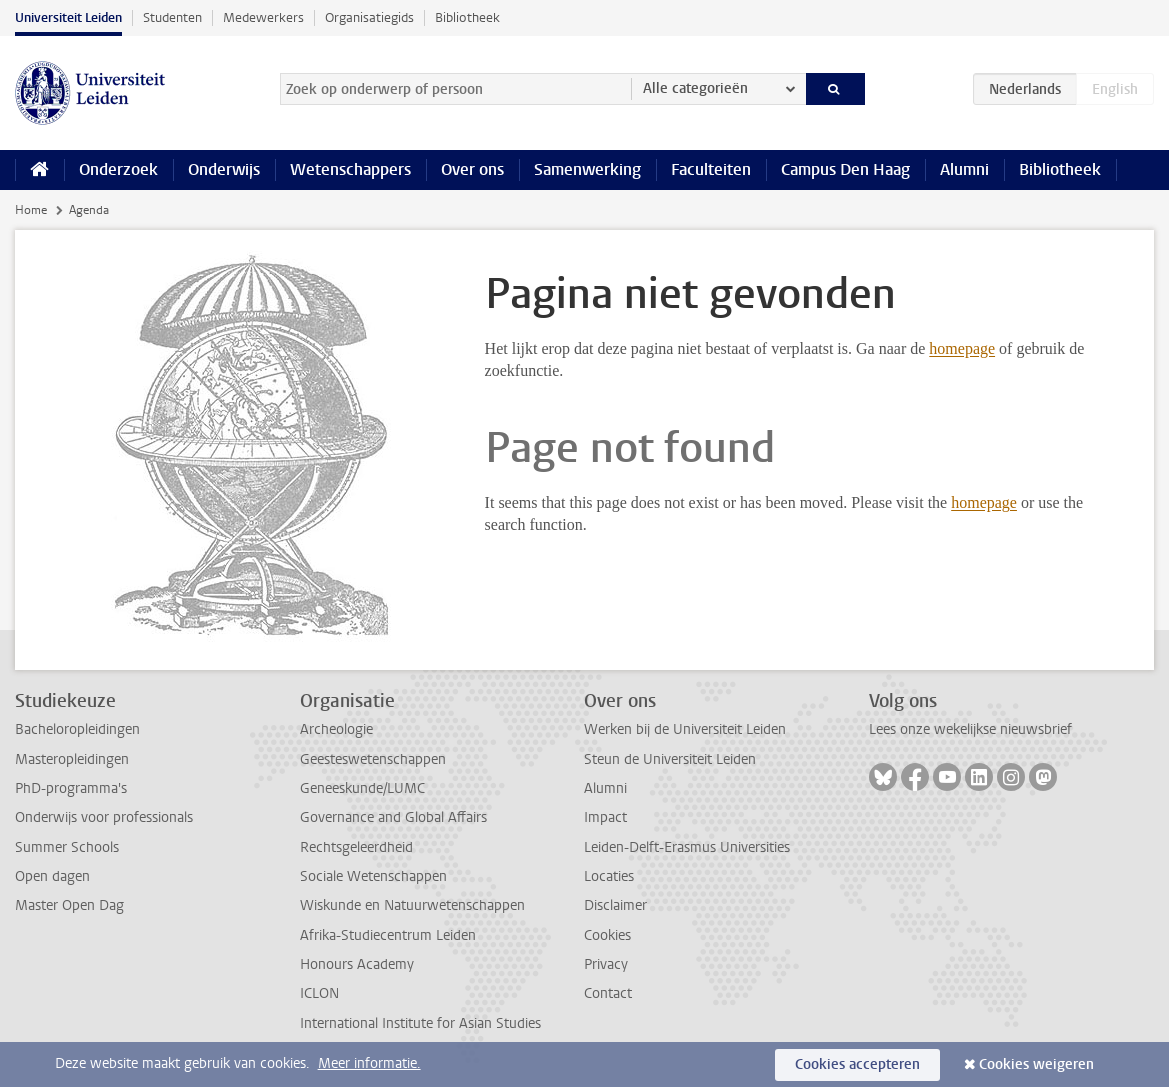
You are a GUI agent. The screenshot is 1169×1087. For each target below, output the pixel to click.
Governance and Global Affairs (393, 817)
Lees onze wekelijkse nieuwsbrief (970, 729)
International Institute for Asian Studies (420, 1023)
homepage (962, 348)
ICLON (319, 993)
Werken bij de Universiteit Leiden (685, 729)
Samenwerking (587, 169)
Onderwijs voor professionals (104, 817)
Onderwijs (224, 169)
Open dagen (52, 876)
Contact (608, 993)
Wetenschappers (350, 169)
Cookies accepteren (857, 1064)
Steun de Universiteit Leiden (670, 759)
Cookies (607, 935)
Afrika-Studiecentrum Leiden (388, 935)
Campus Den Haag (845, 169)
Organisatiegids (369, 17)
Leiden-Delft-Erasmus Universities (687, 847)
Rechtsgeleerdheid (356, 847)
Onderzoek (118, 169)
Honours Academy (357, 964)
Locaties (609, 876)
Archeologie (336, 729)
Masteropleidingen (72, 759)
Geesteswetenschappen (373, 759)
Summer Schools (67, 847)
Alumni (964, 169)
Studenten (172, 17)
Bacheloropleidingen (77, 729)
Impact (605, 817)
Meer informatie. (369, 1063)
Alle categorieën (695, 88)
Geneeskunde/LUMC (362, 788)
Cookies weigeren (1036, 1064)
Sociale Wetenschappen (373, 876)
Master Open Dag (69, 905)
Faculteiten (711, 169)
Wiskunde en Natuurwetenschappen (412, 905)
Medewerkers (263, 17)
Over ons (472, 169)
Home (31, 210)
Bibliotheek (467, 17)
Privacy (606, 964)
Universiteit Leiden (68, 17)
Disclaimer (615, 905)
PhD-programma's (71, 788)
